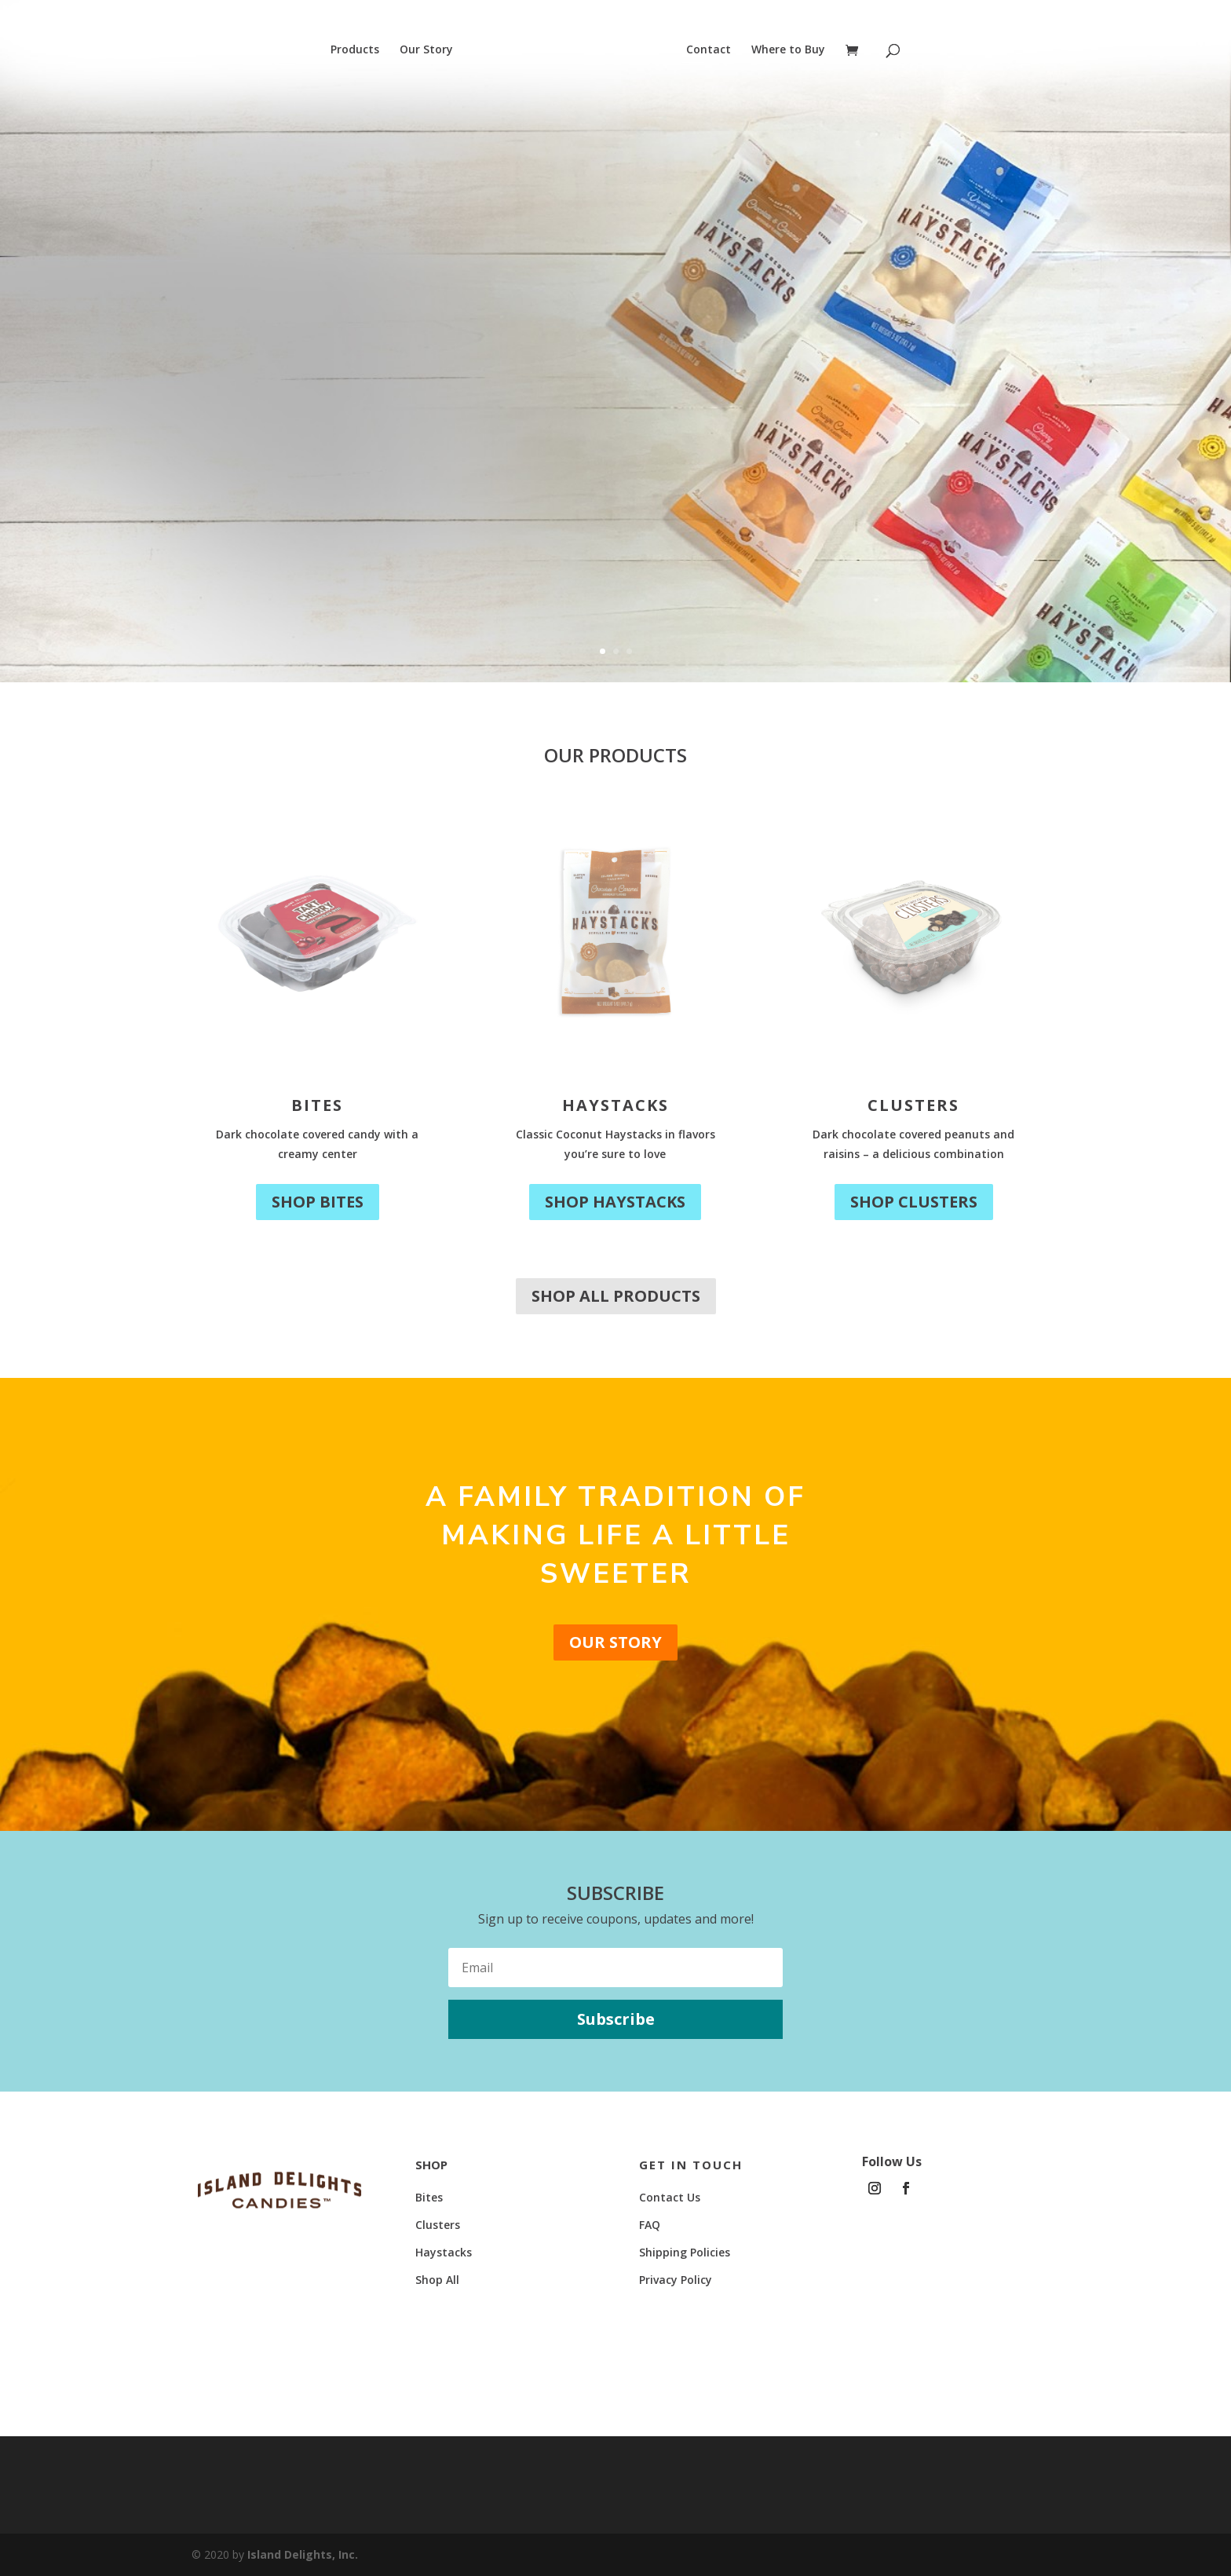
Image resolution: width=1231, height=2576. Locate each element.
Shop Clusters (913, 1201)
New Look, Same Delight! (351, 312)
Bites (317, 1105)
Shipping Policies (684, 2252)
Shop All (437, 2279)
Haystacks (615, 1105)
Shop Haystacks (615, 1201)
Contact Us (669, 2197)
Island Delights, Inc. (302, 2554)
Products (354, 50)
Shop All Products (615, 1295)
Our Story (425, 50)
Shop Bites (317, 1201)
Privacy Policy (675, 2279)
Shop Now (220, 466)
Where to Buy (789, 50)
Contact (709, 50)
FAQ (649, 2224)
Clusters (913, 1105)
